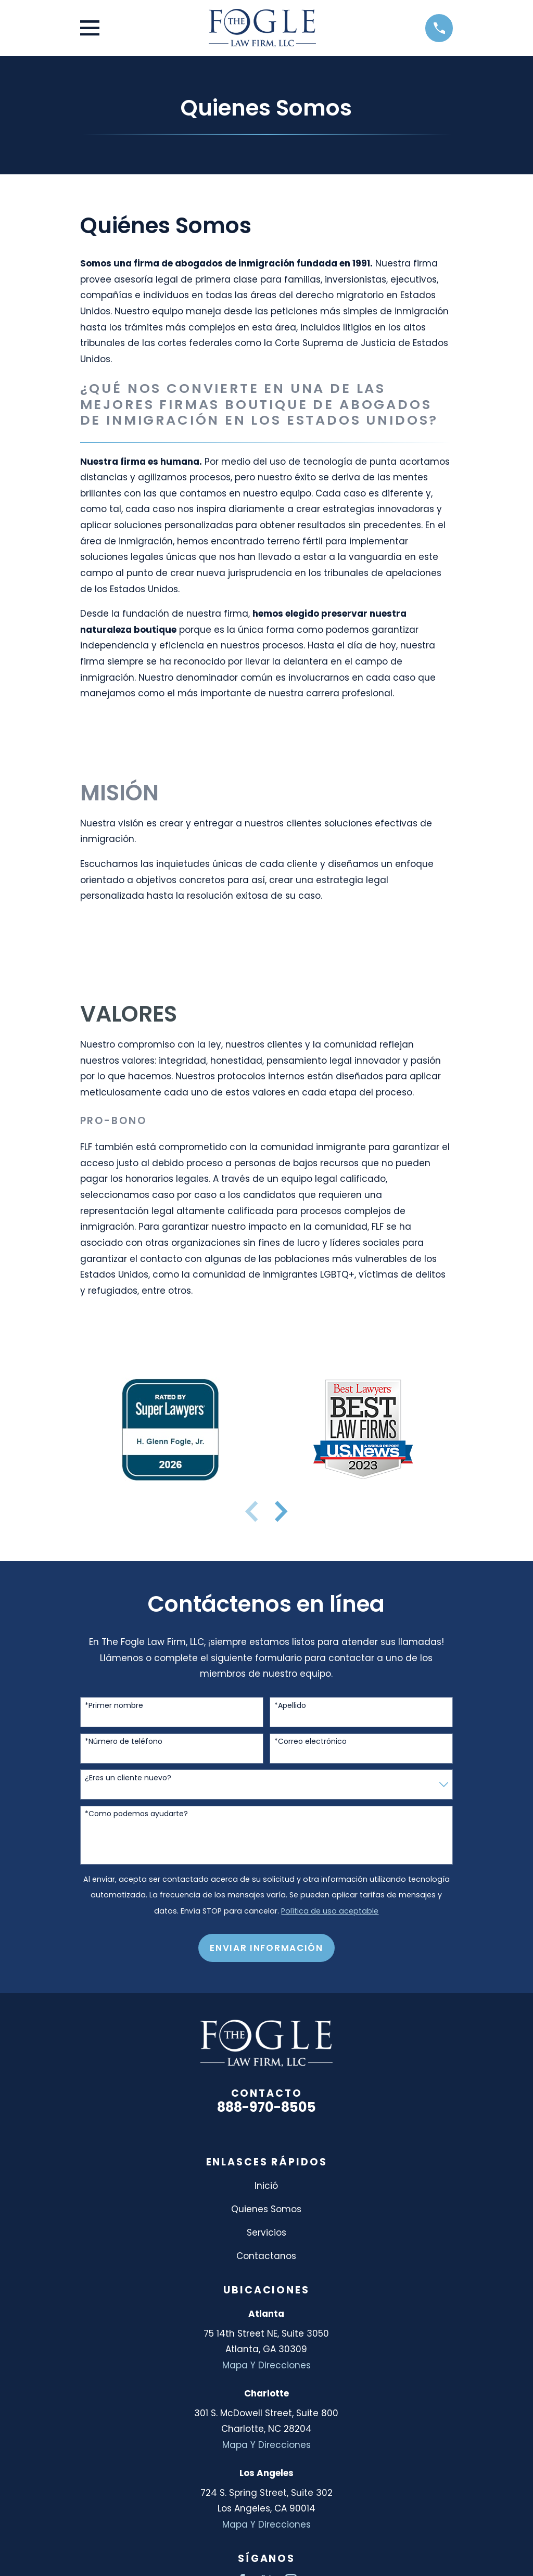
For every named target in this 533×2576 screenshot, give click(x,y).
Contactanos (266, 2256)
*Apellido (290, 1705)
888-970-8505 (266, 2107)
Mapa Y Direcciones (266, 2365)
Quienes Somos (266, 2209)
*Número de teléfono (123, 1741)
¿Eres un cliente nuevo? (128, 1778)
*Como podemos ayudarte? (136, 1813)
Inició (266, 2185)
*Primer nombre (114, 1705)
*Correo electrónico (310, 1741)
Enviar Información (266, 1948)
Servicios (266, 2232)
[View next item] (281, 1511)
